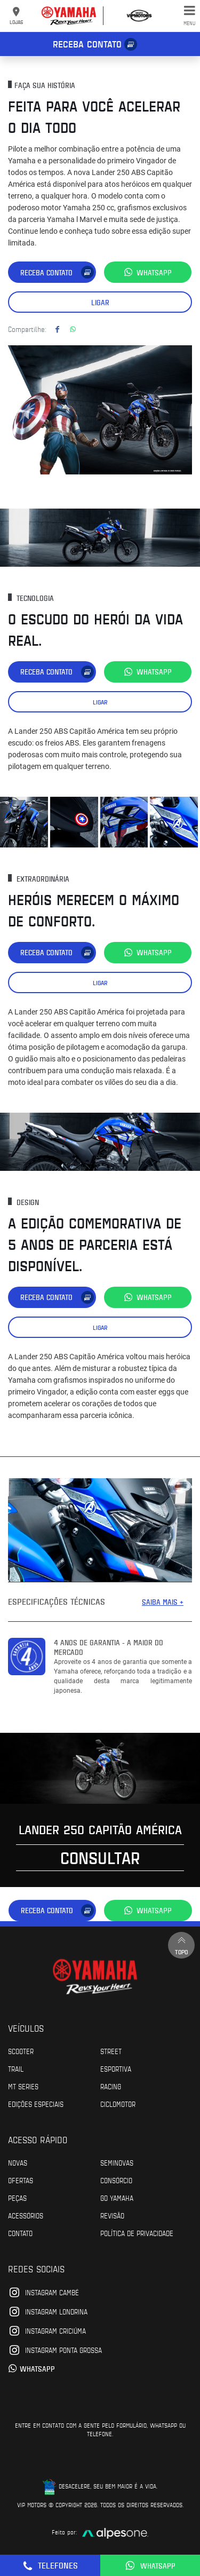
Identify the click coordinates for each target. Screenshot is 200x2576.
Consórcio (116, 2180)
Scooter (21, 2051)
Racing (110, 2086)
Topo (181, 1945)
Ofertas (20, 2180)
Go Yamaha (116, 2197)
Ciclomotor (117, 2104)
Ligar (100, 302)
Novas (17, 2162)
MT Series (23, 2086)
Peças (17, 2197)
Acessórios (25, 2215)
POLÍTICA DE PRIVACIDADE (136, 2233)
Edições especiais (35, 2104)
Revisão (112, 2215)
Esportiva (115, 2068)
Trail (15, 2068)
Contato (20, 2233)
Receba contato (87, 43)
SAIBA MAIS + (162, 1602)
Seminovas (116, 2162)
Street (111, 2051)
